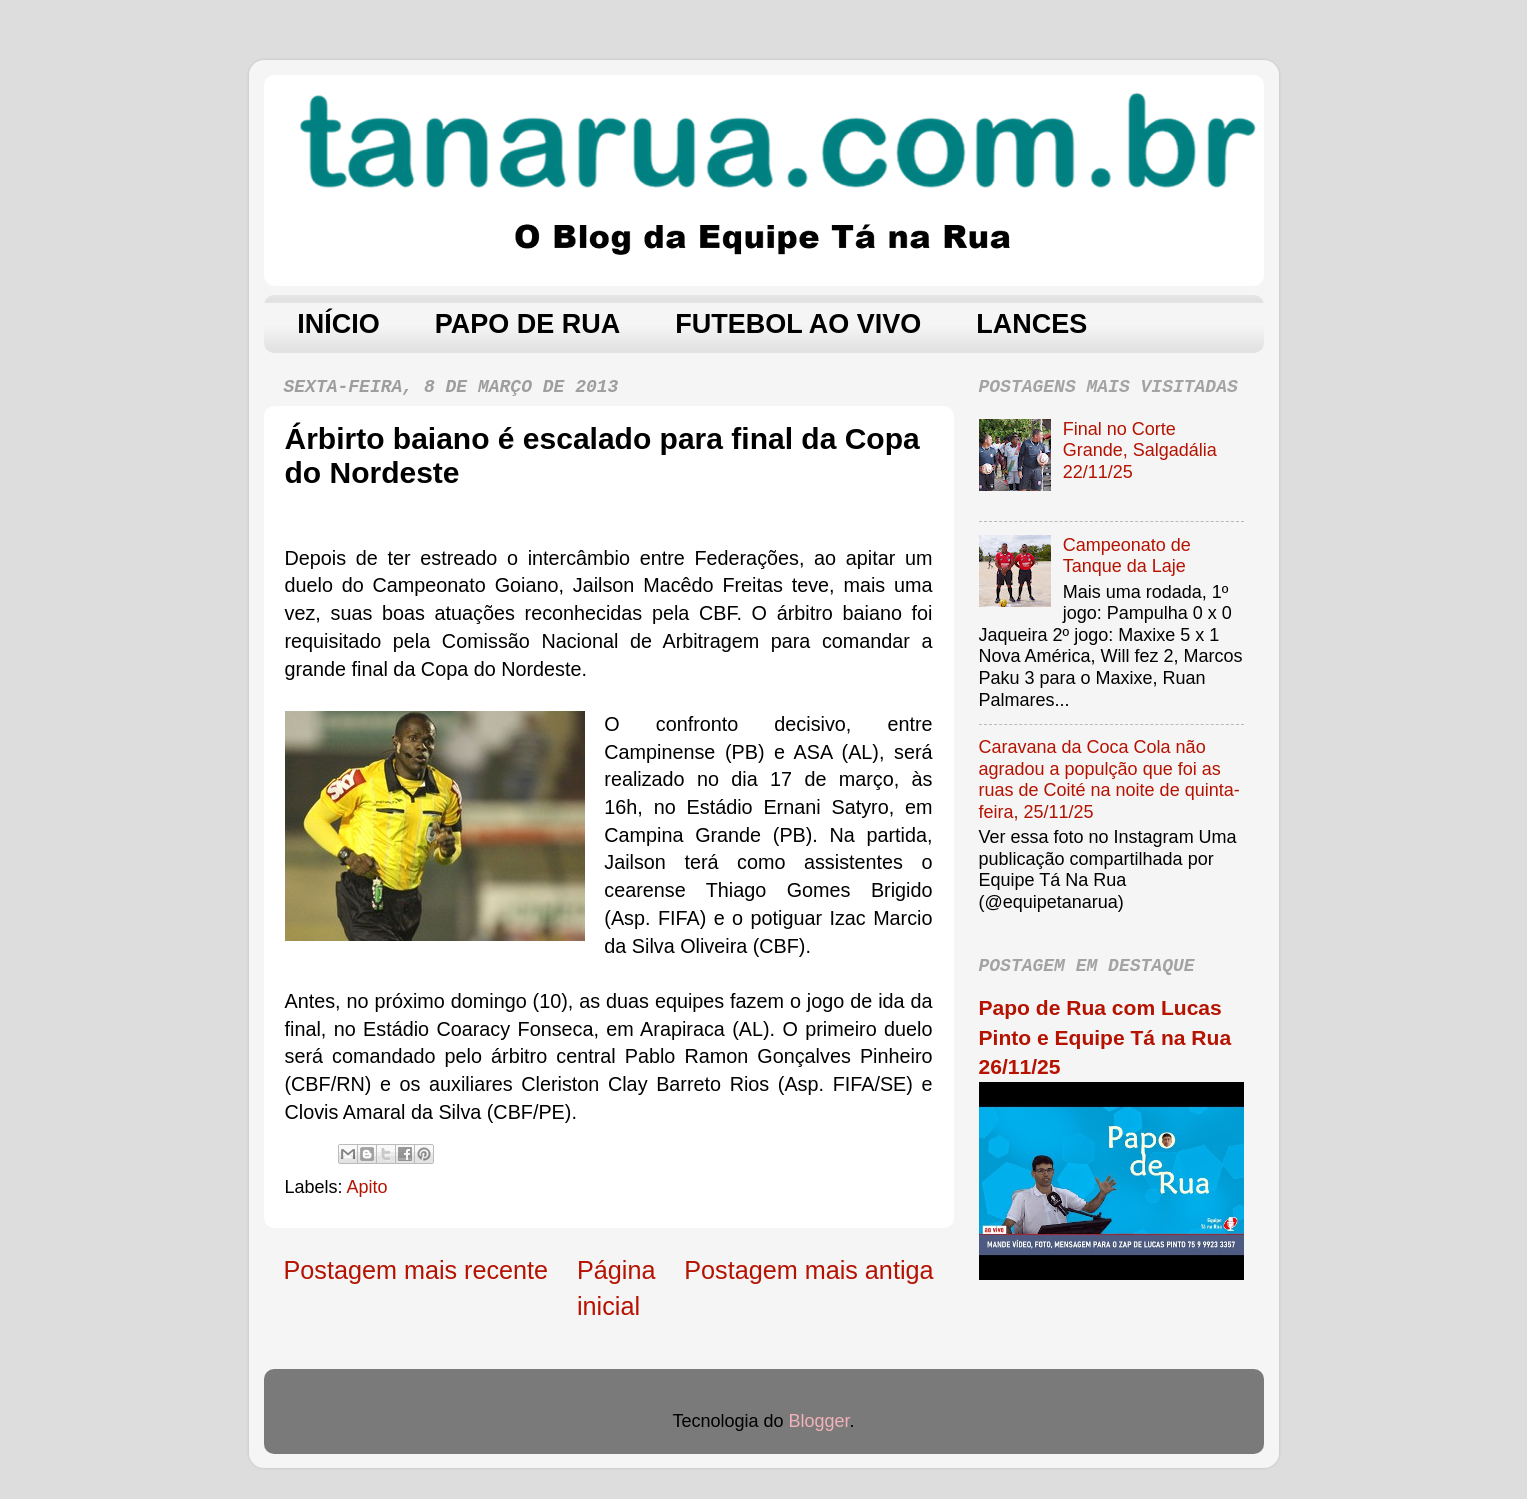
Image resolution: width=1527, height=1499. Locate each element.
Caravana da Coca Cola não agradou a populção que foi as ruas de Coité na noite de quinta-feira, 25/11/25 (1109, 779)
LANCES (1031, 324)
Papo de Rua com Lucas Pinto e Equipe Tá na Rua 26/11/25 (1105, 1037)
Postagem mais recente (416, 1270)
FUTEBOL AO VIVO (798, 324)
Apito (367, 1187)
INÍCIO (338, 324)
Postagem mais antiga (808, 1270)
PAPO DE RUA (528, 324)
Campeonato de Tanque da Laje (1127, 556)
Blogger (819, 1421)
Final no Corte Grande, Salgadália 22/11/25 (1140, 450)
